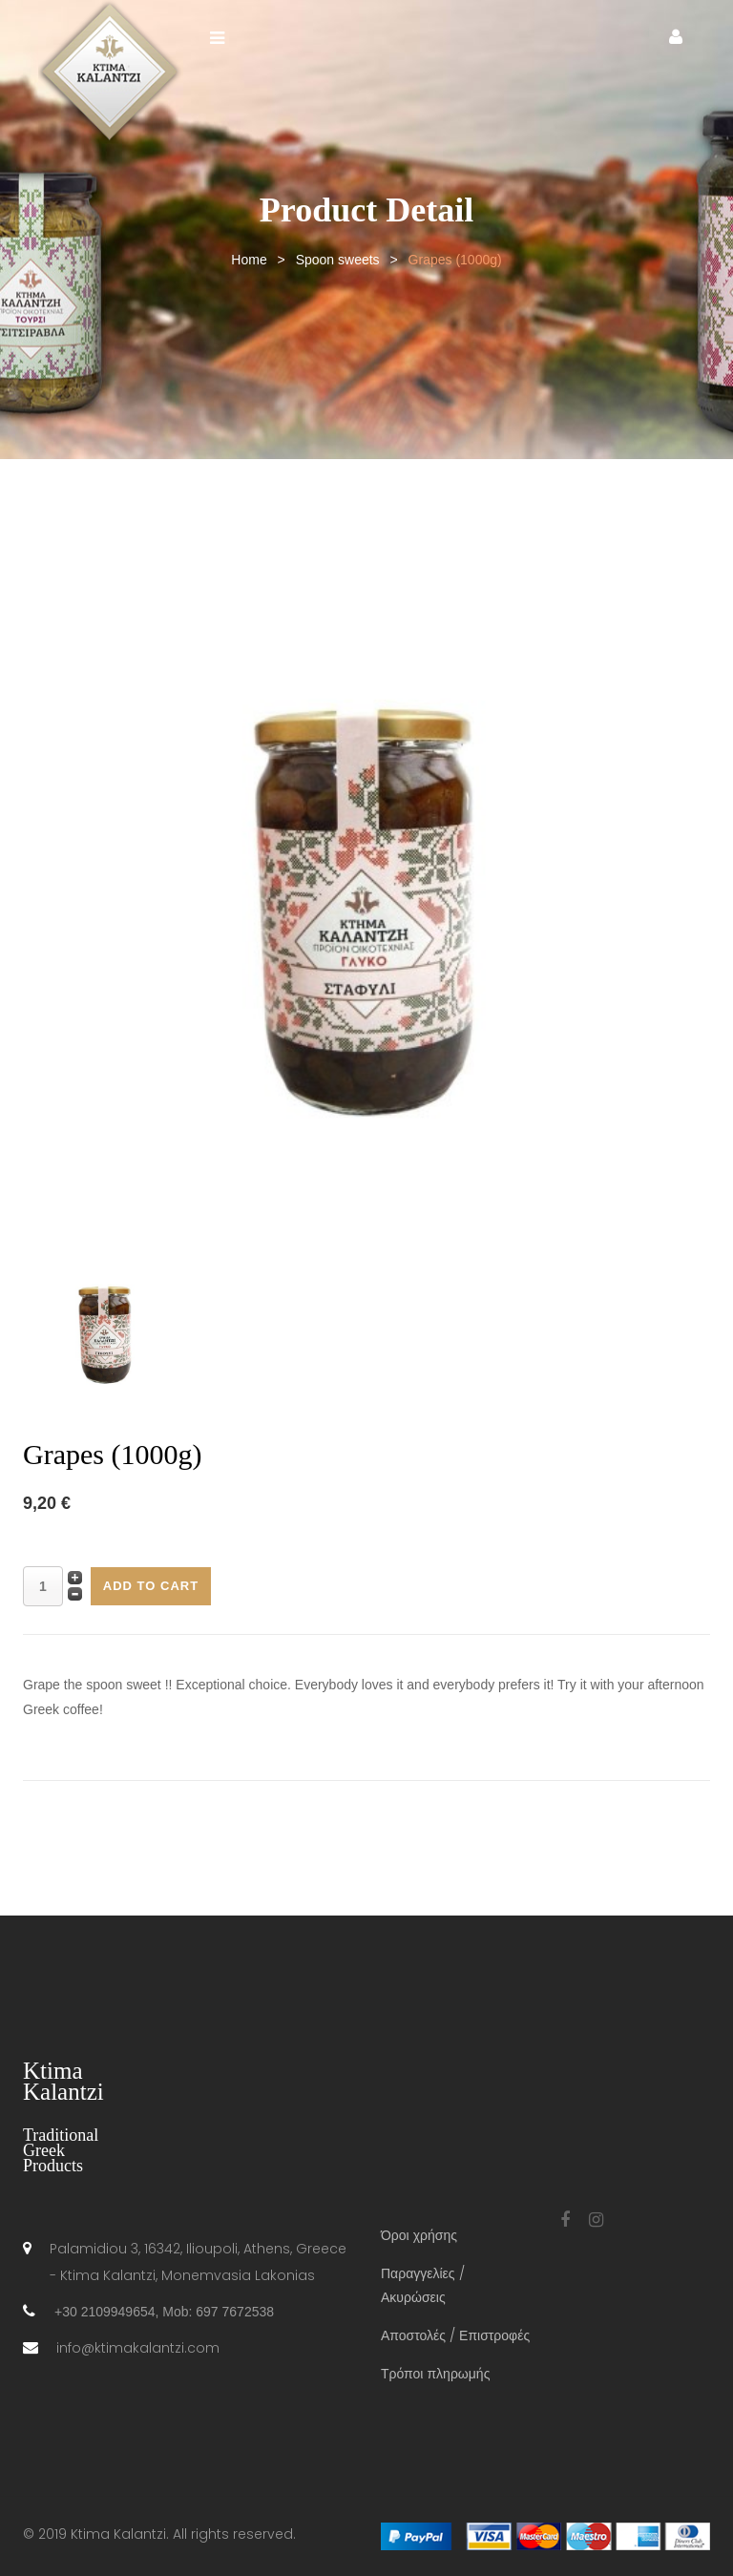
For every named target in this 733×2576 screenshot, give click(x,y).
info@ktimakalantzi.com (138, 2347)
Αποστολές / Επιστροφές (455, 2335)
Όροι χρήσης (419, 2235)
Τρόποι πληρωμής (435, 2373)
